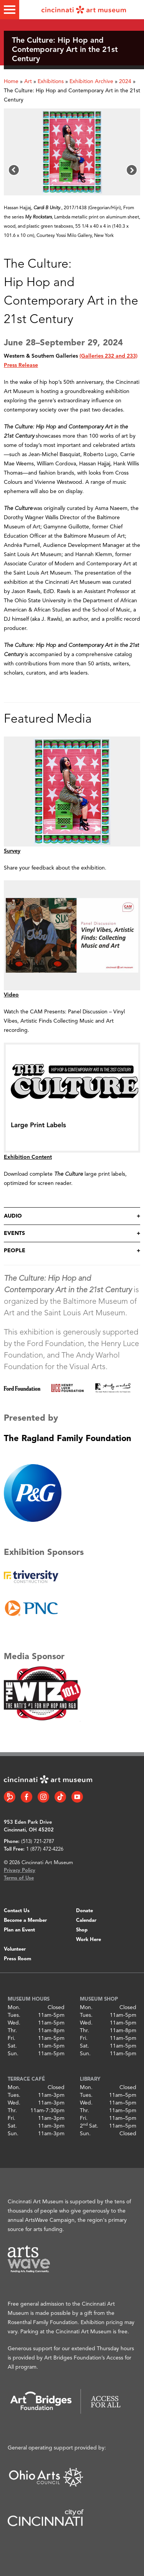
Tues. (14, 2015)
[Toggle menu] (9, 9)
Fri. (11, 2038)
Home (11, 81)
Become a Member (25, 1920)
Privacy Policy (19, 1870)
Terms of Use (19, 1878)
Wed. (14, 2023)
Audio (13, 1216)
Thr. (12, 2030)
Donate (84, 1910)
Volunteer (15, 1949)
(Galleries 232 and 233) (108, 356)
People (14, 1250)
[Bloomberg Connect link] (9, 1797)
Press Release (21, 365)
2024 (125, 81)
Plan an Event (19, 1930)
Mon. (14, 2007)
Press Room (17, 1958)
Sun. (13, 2053)
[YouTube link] (77, 1797)
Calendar (86, 1920)
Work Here (88, 1939)
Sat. (12, 2046)
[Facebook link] (26, 1797)
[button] (14, 170)
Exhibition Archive (91, 81)
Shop (82, 1930)
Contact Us (17, 1910)
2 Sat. (89, 2126)
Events (14, 1233)
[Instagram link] (43, 1797)
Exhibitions (51, 81)
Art (28, 81)
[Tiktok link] (60, 1797)
